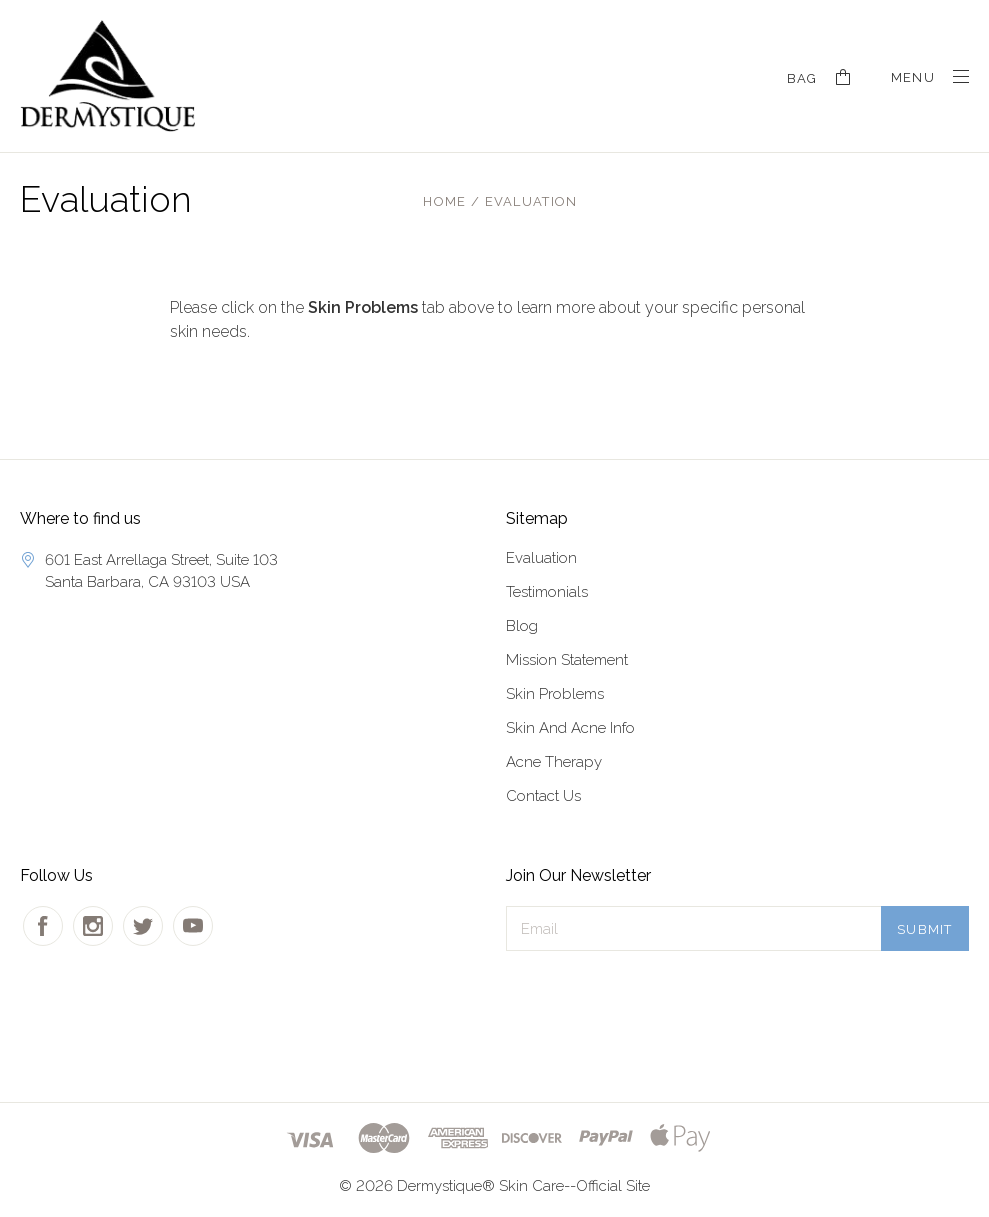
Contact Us (543, 796)
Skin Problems (555, 694)
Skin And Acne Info (570, 728)
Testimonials (547, 592)
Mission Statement (567, 660)
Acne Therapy (554, 762)
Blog (522, 626)
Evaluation (531, 201)
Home (444, 201)
